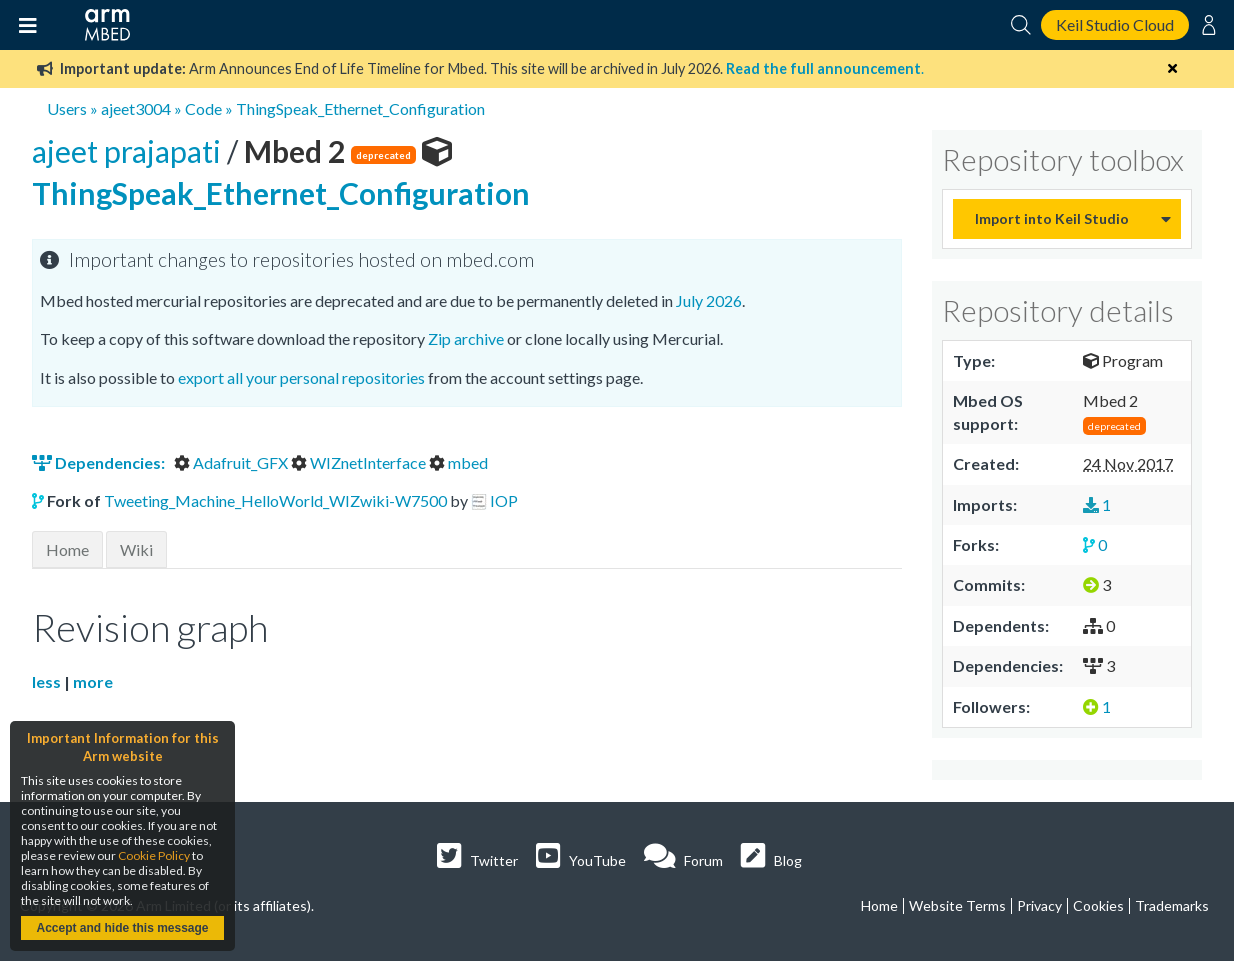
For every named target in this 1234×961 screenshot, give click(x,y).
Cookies (1098, 905)
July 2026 (709, 300)
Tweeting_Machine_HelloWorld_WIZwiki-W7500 (275, 500)
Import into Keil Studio (1052, 218)
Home (67, 549)
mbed (458, 462)
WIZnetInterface (360, 462)
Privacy (1039, 905)
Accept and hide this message (122, 928)
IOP (504, 500)
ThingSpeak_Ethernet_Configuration (360, 108)
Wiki (136, 549)
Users (67, 108)
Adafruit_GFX (232, 462)
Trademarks (1172, 905)
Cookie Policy (154, 855)
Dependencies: (100, 462)
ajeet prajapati (129, 151)
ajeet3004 (136, 108)
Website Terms (957, 905)
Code (203, 108)
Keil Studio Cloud (1115, 24)
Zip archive (466, 338)
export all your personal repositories (301, 377)
